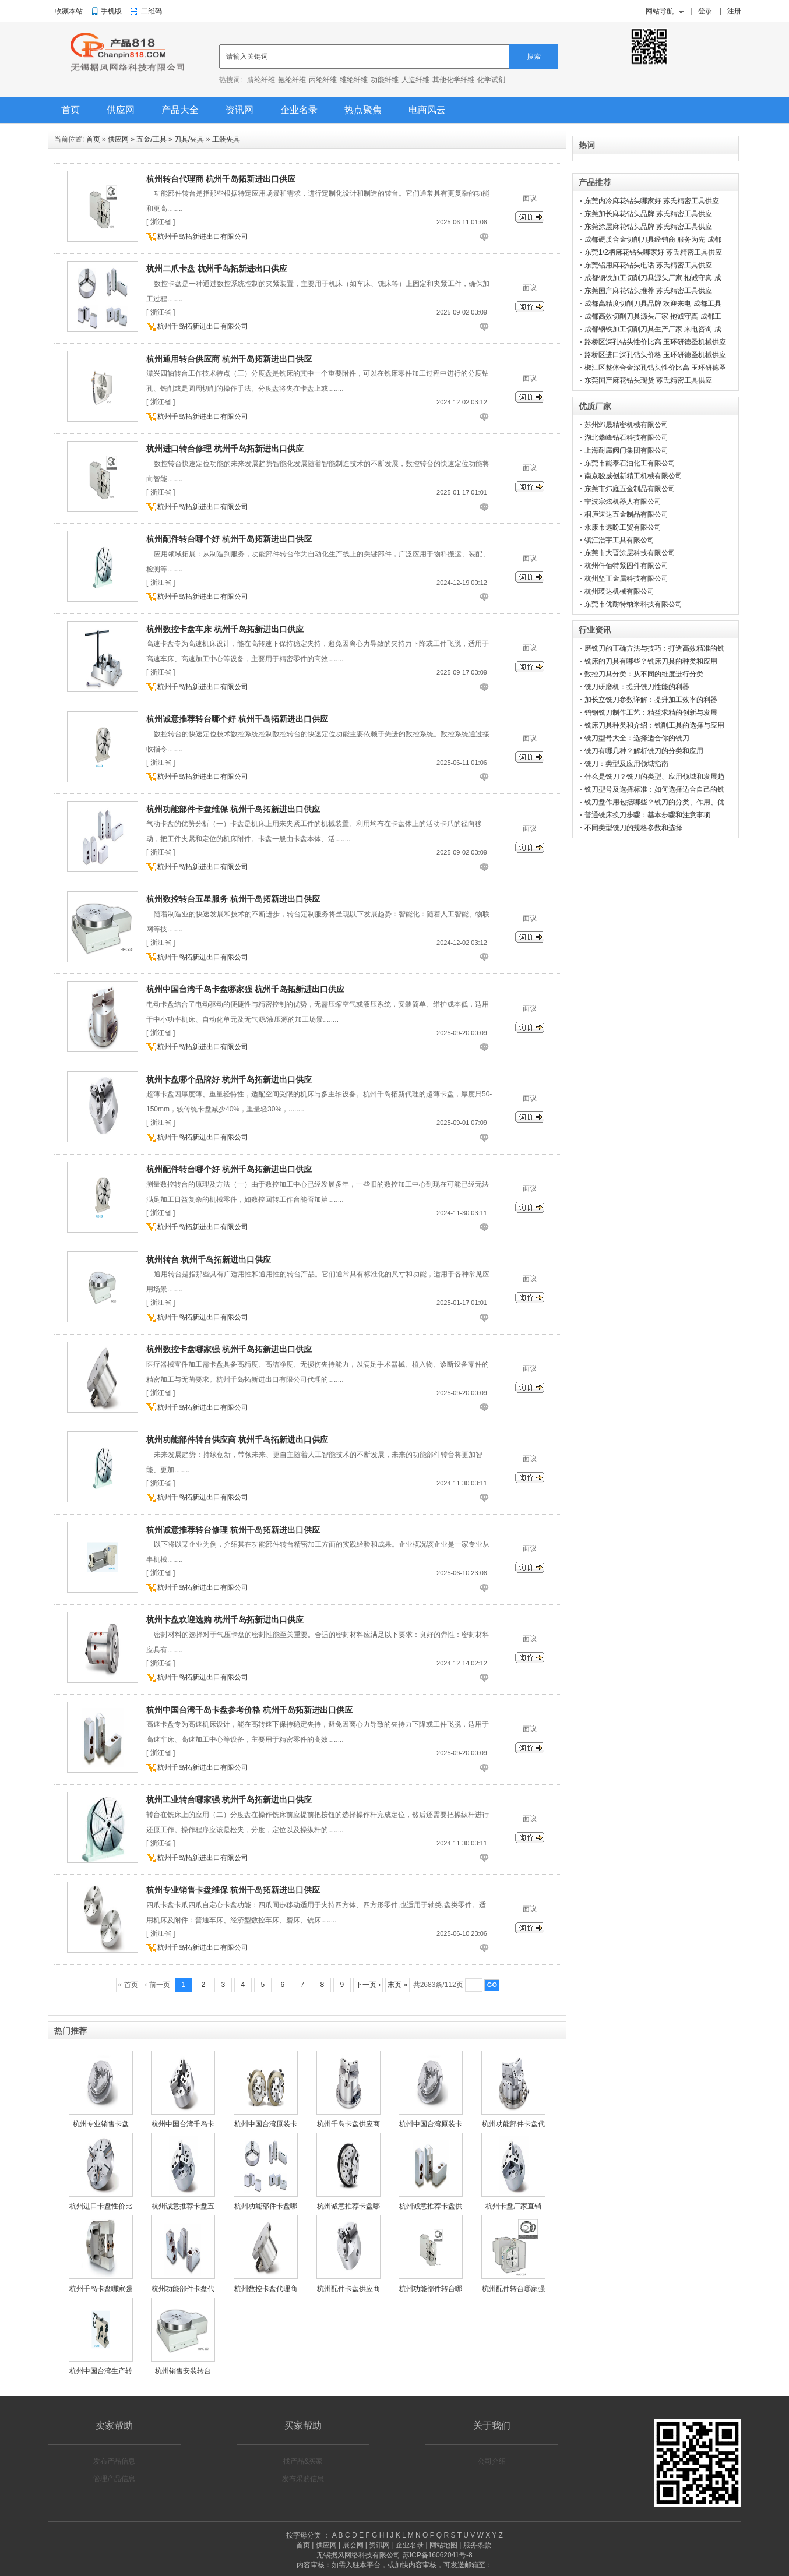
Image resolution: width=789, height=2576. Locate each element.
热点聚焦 (363, 110)
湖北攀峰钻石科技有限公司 (626, 437)
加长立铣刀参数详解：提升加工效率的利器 (650, 700)
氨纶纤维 (292, 80)
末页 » (397, 1985)
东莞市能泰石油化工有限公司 (629, 463)
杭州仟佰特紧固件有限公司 (626, 566)
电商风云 (427, 110)
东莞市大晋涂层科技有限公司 (629, 553)
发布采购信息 (303, 2479)
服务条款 (477, 2545)
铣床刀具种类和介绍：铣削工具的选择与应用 (654, 725)
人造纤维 (415, 80)
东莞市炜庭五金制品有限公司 (629, 489)
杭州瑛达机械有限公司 (619, 591)
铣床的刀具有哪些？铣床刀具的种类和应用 (650, 661)
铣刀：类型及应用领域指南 (626, 764)
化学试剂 (491, 80)
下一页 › (368, 1985)
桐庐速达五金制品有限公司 (626, 514)
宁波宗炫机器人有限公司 (622, 501)
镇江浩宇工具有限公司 (619, 540)
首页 (70, 110)
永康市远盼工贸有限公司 (622, 527)
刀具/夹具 (189, 139)
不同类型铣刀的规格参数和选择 (633, 828)
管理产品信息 (114, 2479)
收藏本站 (69, 11)
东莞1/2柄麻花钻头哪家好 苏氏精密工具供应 (653, 252)
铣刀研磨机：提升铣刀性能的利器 (636, 687)
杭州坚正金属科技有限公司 (626, 578)
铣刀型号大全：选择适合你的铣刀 (636, 738)
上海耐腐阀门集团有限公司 (626, 450)
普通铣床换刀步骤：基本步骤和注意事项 (647, 815)
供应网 (121, 110)
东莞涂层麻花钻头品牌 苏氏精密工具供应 (648, 227)
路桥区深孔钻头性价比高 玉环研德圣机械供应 (655, 342)
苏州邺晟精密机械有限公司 (626, 425)
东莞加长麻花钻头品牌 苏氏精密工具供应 (648, 214)
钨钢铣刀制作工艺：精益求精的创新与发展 (650, 712)
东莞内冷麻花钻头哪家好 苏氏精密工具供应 (651, 201)
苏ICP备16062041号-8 (438, 2555)
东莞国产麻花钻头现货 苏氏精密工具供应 (648, 380)
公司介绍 (492, 2461)
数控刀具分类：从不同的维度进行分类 (643, 674)
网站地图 (443, 2545)
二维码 (151, 11)
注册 (734, 11)
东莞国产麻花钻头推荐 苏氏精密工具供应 (648, 291)
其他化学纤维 (453, 80)
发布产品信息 (114, 2461)
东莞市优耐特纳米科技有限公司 (633, 604)
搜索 (534, 56)
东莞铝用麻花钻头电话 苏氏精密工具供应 (648, 265)
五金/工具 (151, 139)
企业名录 (299, 110)
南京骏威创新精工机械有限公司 (633, 476)
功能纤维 (385, 80)
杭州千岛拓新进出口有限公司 (202, 236)
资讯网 (239, 110)
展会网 (353, 2545)
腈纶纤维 (261, 80)
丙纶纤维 (323, 80)
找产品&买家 (303, 2461)
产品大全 (180, 110)
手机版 (111, 11)
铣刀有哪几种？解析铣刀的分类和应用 (643, 751)
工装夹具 (226, 139)
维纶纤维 (354, 80)
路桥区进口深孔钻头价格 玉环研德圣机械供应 (655, 355)
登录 (705, 11)
